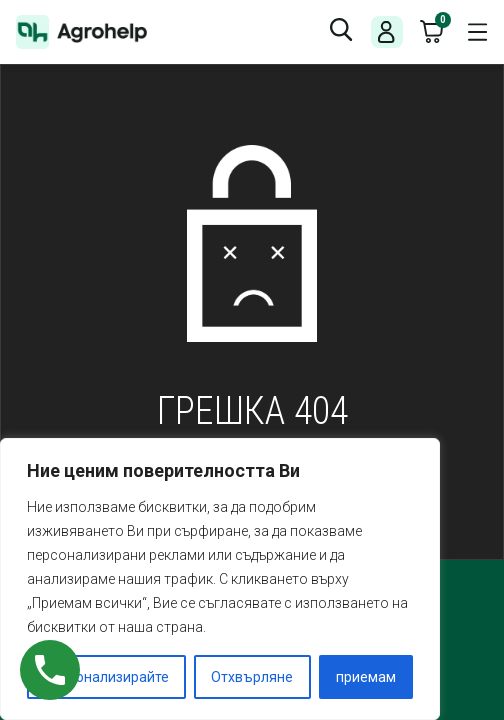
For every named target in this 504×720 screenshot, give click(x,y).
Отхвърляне (252, 677)
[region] (220, 579)
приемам (366, 677)
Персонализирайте (106, 677)
